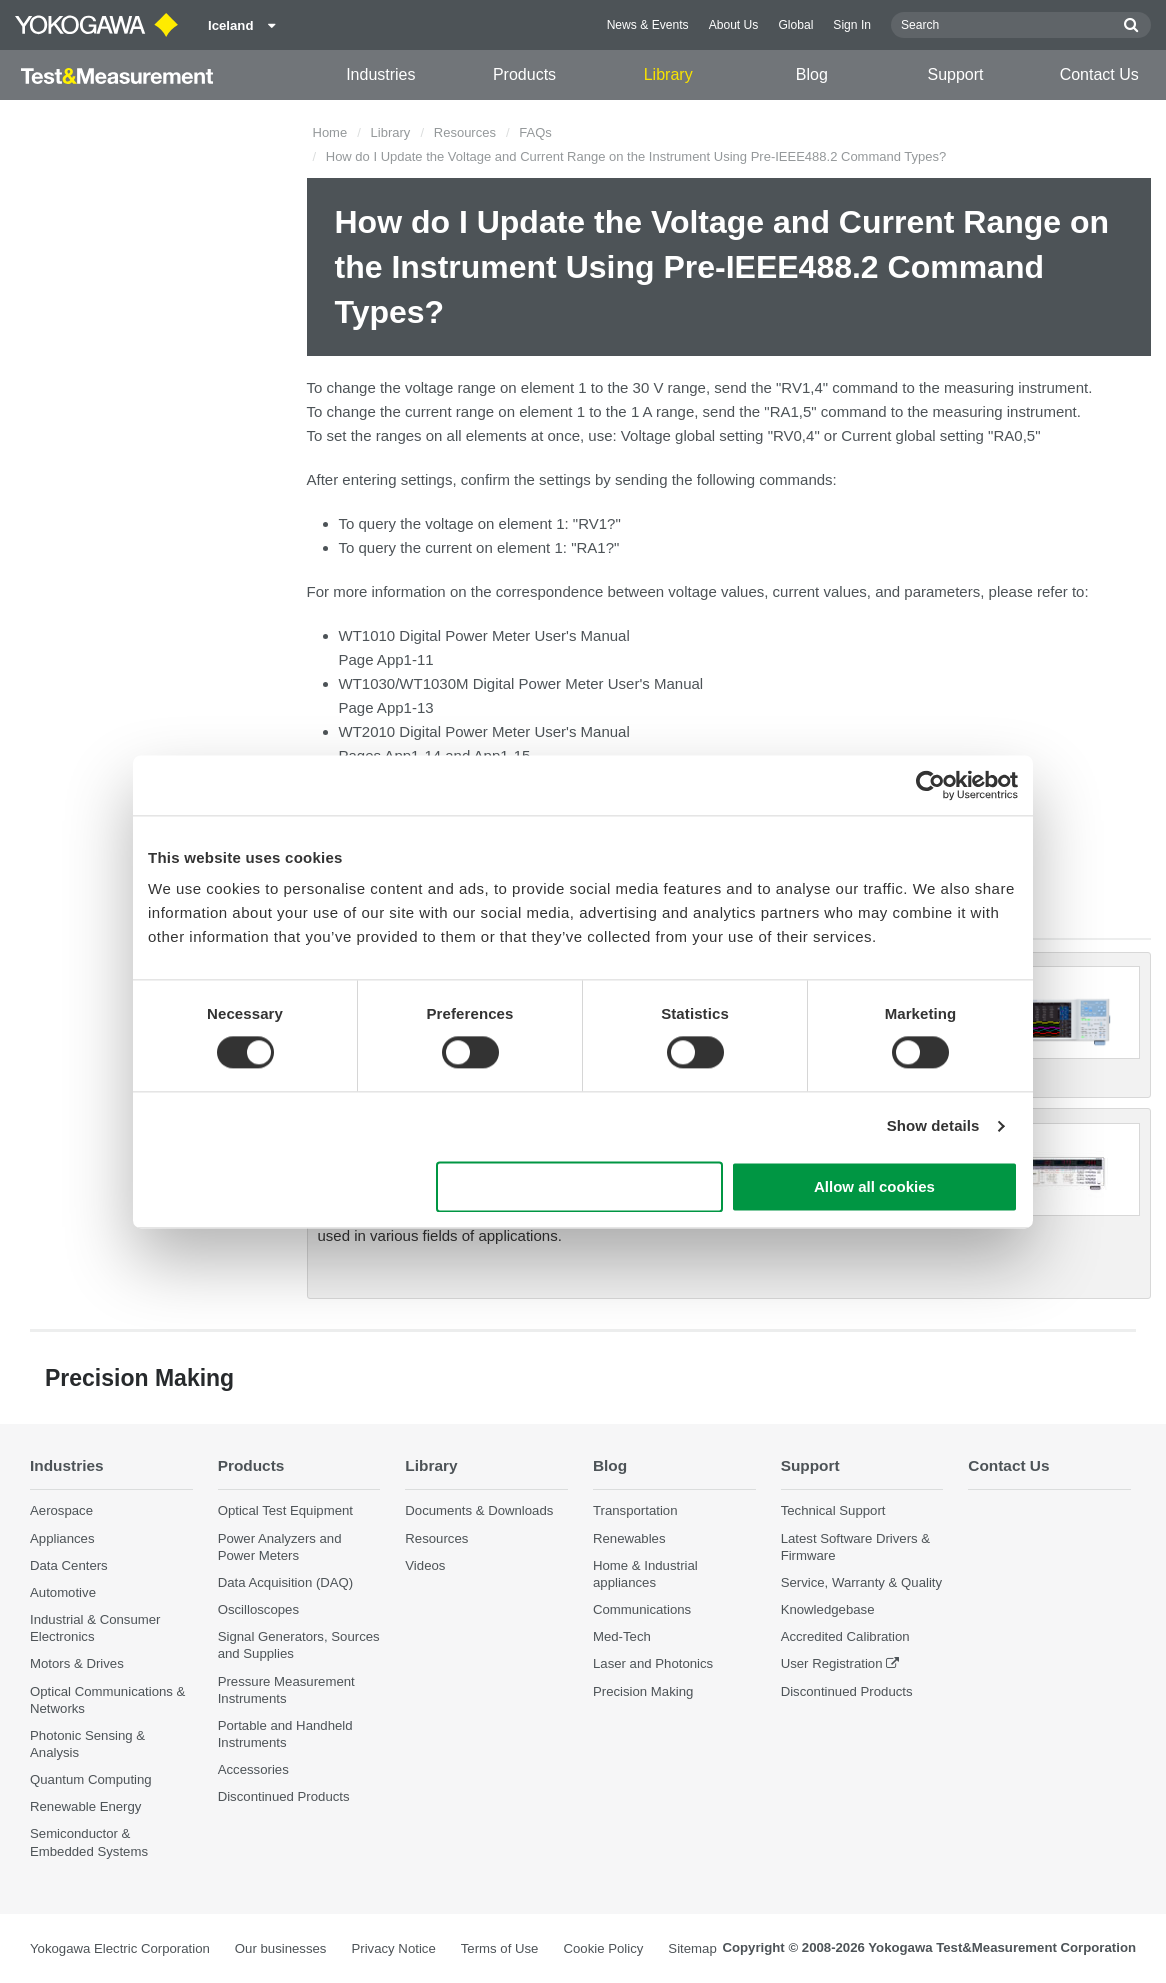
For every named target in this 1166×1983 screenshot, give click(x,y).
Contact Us (1099, 74)
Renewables (629, 1538)
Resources (465, 132)
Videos (425, 1565)
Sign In (852, 25)
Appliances (62, 1538)
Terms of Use (500, 1948)
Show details (933, 1126)
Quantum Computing (91, 1779)
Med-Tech (622, 1636)
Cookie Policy (603, 1948)
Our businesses (281, 1948)
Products (524, 74)
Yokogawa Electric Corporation (120, 1948)
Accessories (253, 1769)
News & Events (648, 25)
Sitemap (692, 1948)
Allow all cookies (874, 1186)
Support (956, 74)
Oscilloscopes (258, 1609)
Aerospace (61, 1510)
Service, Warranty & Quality (861, 1582)
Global (795, 25)
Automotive (63, 1592)
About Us (734, 25)
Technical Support (833, 1510)
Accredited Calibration (845, 1636)
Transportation (635, 1510)
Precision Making (643, 1691)
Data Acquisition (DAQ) (286, 1582)
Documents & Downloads (479, 1510)
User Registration (832, 1663)
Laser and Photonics (653, 1663)
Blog (812, 74)
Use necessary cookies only (580, 1186)
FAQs (535, 132)
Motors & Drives (77, 1663)
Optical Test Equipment (285, 1510)
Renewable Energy (85, 1806)
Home (330, 132)
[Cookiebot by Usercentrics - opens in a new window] (930, 785)
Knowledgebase (828, 1609)
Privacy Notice (393, 1948)
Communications (642, 1609)
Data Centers (69, 1565)
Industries (380, 74)
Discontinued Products (284, 1796)
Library (668, 74)
